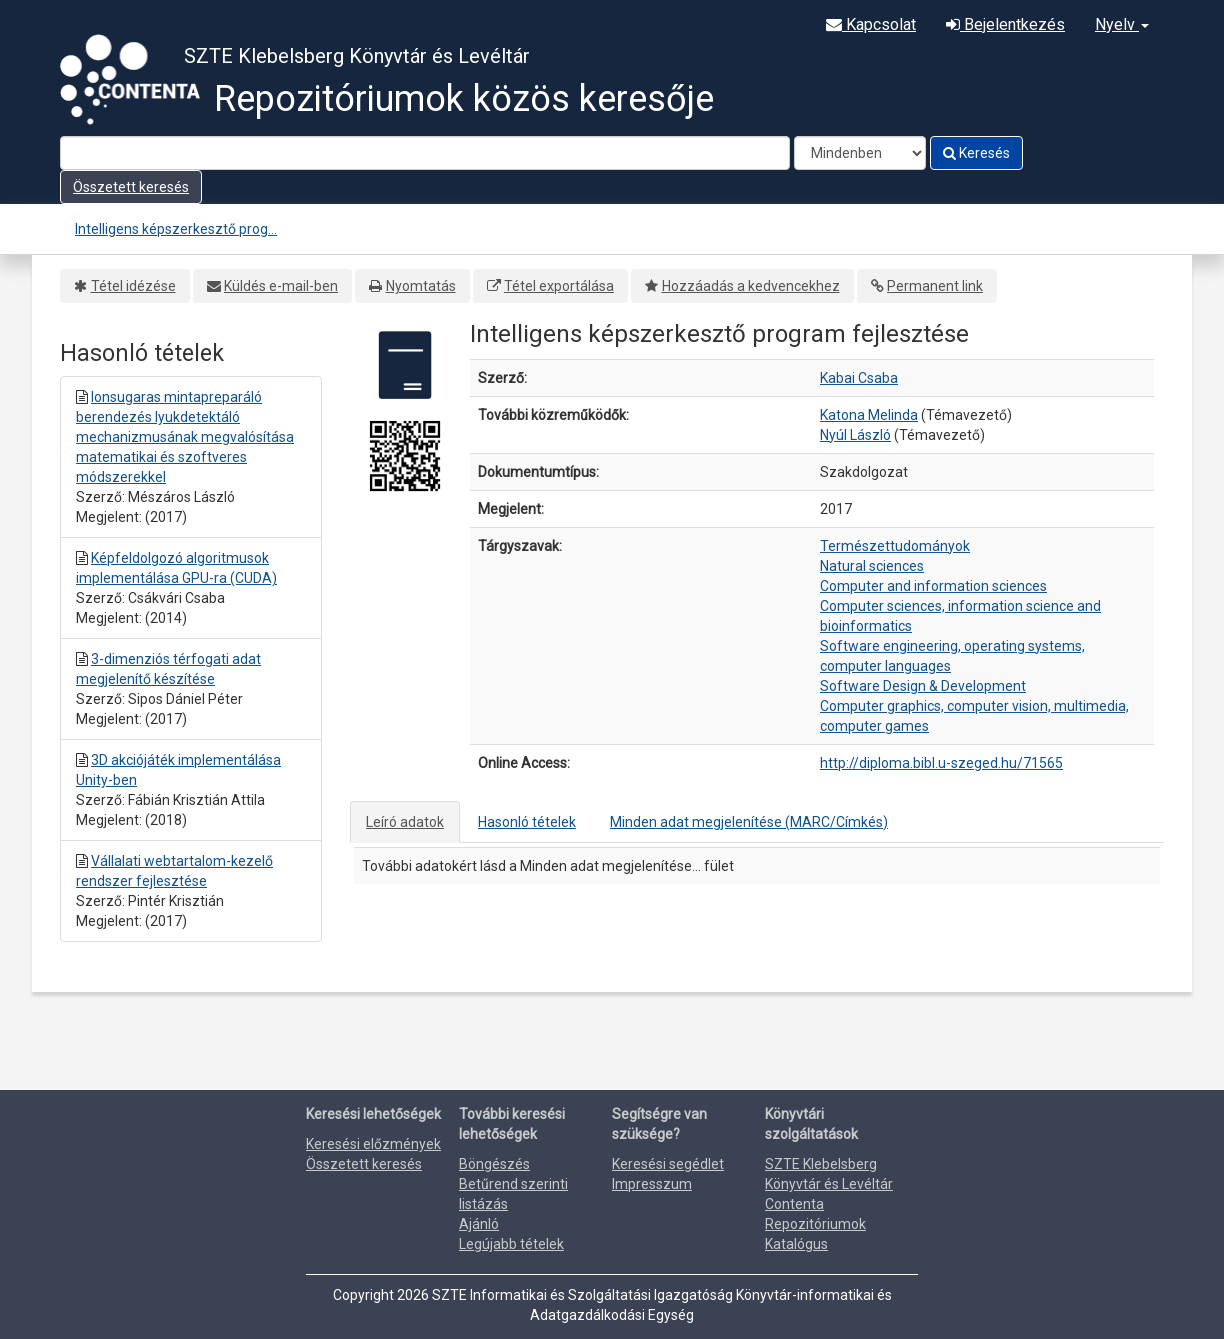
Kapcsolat (871, 24)
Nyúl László (855, 435)
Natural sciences (872, 566)
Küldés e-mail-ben (281, 286)
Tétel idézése (133, 286)
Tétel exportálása (559, 286)
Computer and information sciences (933, 586)
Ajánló (479, 1224)
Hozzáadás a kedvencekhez (751, 286)
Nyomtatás (421, 286)
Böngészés (494, 1164)
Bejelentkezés (1005, 24)
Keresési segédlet (668, 1164)
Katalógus (796, 1244)
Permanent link (935, 286)
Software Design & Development (923, 686)
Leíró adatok (405, 822)
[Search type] (860, 153)
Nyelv (1122, 24)
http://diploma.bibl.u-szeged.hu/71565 (941, 763)
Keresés (976, 153)
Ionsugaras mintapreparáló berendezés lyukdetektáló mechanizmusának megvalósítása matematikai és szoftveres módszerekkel (185, 437)
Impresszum (652, 1184)
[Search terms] (425, 153)
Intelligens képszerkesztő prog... (176, 229)
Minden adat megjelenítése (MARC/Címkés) (749, 822)
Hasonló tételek (527, 822)
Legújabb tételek (511, 1244)
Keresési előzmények (373, 1144)
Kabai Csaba (859, 378)
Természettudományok (895, 546)
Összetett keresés (131, 187)
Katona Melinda (869, 415)
